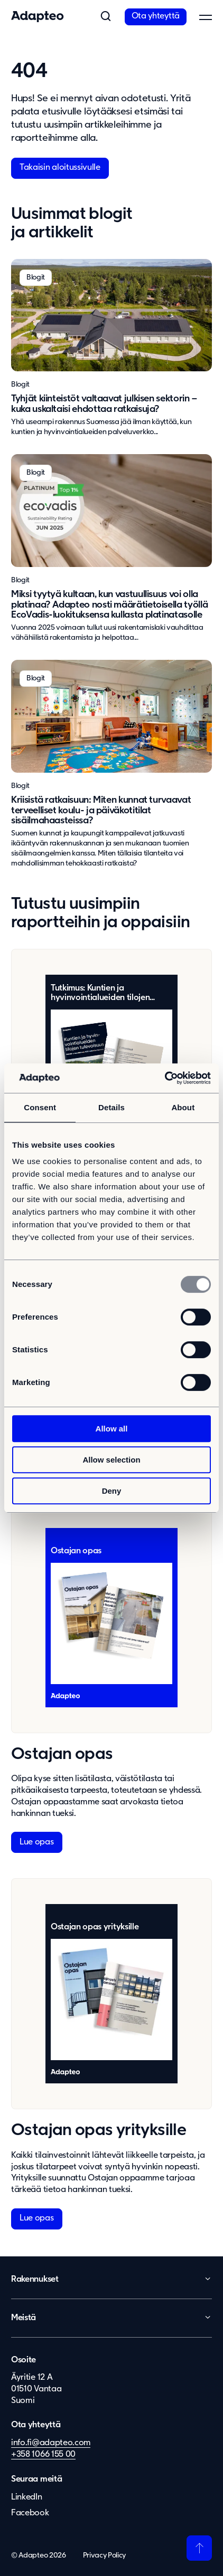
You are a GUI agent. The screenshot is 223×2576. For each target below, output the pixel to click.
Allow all (112, 1428)
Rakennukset (34, 2279)
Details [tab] (111, 1107)
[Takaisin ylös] (199, 2546)
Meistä (23, 2317)
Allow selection (111, 1459)
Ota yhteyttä (156, 16)
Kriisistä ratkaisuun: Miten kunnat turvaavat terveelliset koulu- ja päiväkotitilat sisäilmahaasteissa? (101, 810)
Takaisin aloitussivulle (60, 168)
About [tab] (182, 1107)
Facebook (30, 2510)
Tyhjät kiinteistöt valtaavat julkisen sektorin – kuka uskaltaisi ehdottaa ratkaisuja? (104, 404)
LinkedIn (26, 2495)
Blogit (20, 384)
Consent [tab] (40, 1107)
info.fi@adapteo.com (51, 2441)
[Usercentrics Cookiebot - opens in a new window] (164, 1078)
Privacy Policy (104, 2554)
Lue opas (36, 1842)
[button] (105, 17)
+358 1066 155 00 (43, 2452)
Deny (112, 1490)
